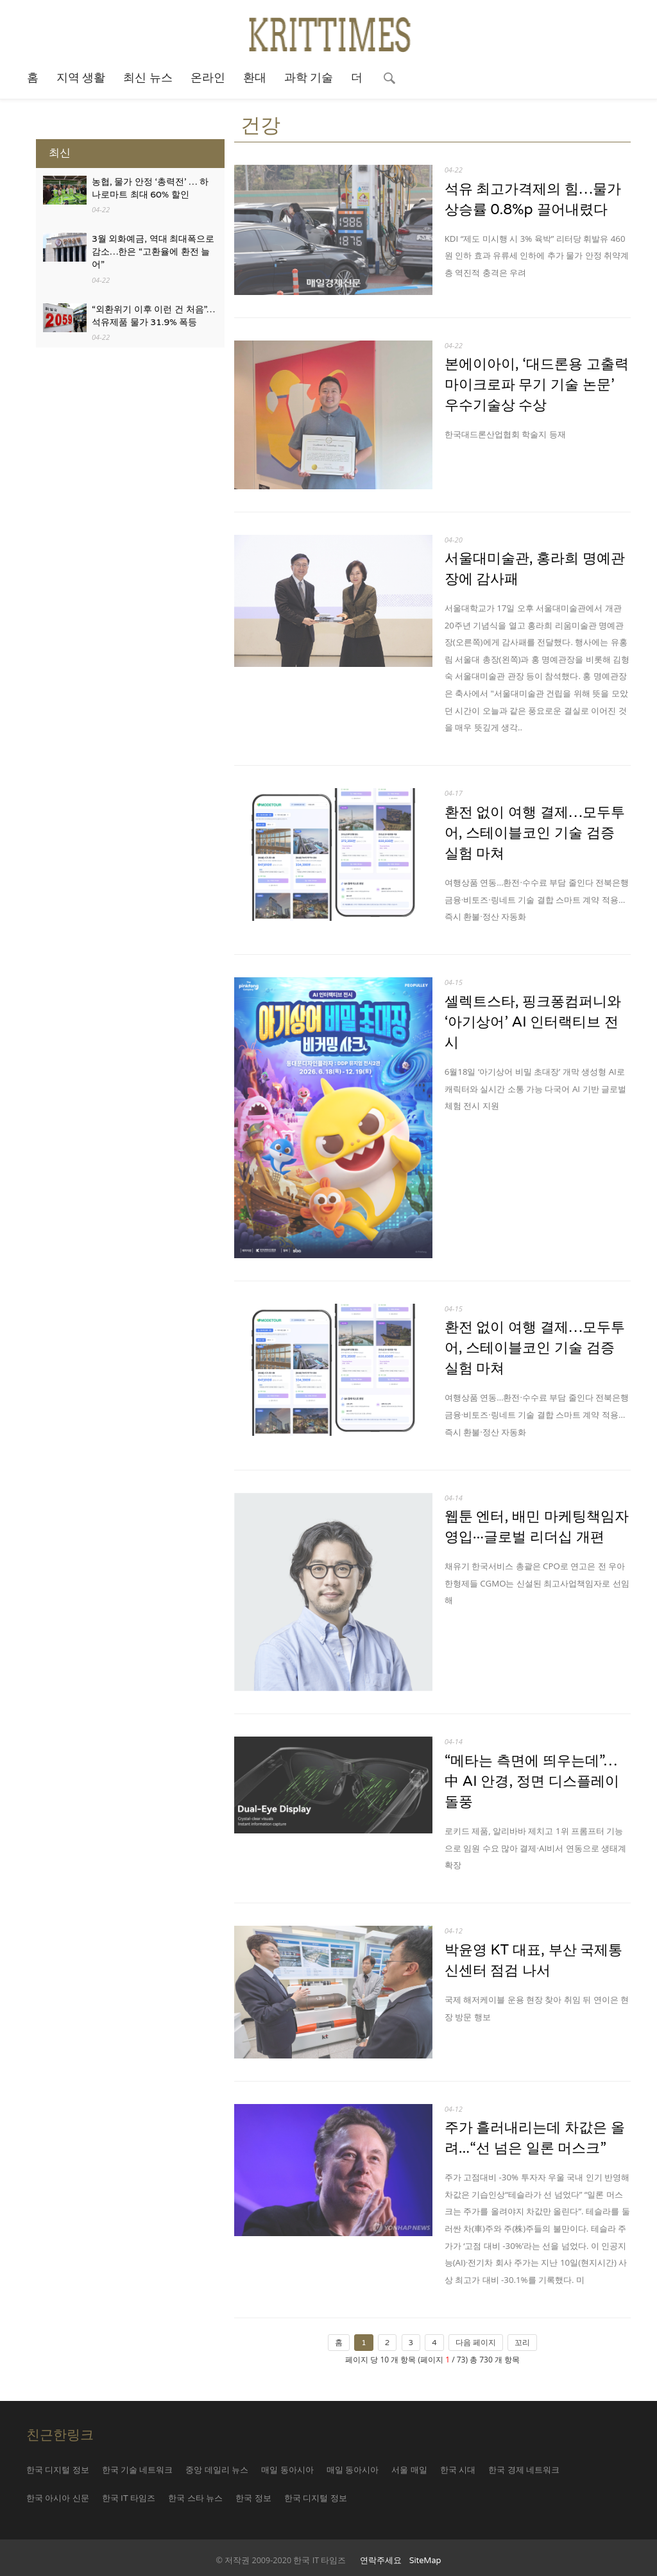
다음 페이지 (476, 2342)
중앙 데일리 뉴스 (216, 2470)
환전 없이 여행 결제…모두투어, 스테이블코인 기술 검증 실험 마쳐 (535, 833)
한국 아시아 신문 (57, 2498)
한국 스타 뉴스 (195, 2498)
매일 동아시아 (287, 2470)
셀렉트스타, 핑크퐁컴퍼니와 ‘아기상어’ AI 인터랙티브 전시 (533, 1022)
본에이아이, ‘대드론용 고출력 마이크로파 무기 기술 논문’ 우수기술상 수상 (537, 384)
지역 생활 (81, 78)
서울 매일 (409, 2470)
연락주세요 (381, 2560)
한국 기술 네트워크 (137, 2470)
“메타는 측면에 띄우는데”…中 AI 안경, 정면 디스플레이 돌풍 (532, 1781)
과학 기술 (309, 78)
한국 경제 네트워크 (523, 2470)
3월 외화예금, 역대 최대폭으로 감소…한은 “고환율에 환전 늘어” (153, 251)
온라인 (208, 78)
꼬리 (522, 2342)
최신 (60, 153)
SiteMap (425, 2560)
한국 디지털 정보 (57, 2470)
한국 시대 (457, 2470)
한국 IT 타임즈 (129, 2498)
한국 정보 (253, 2498)
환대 (254, 78)
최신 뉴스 (148, 78)
